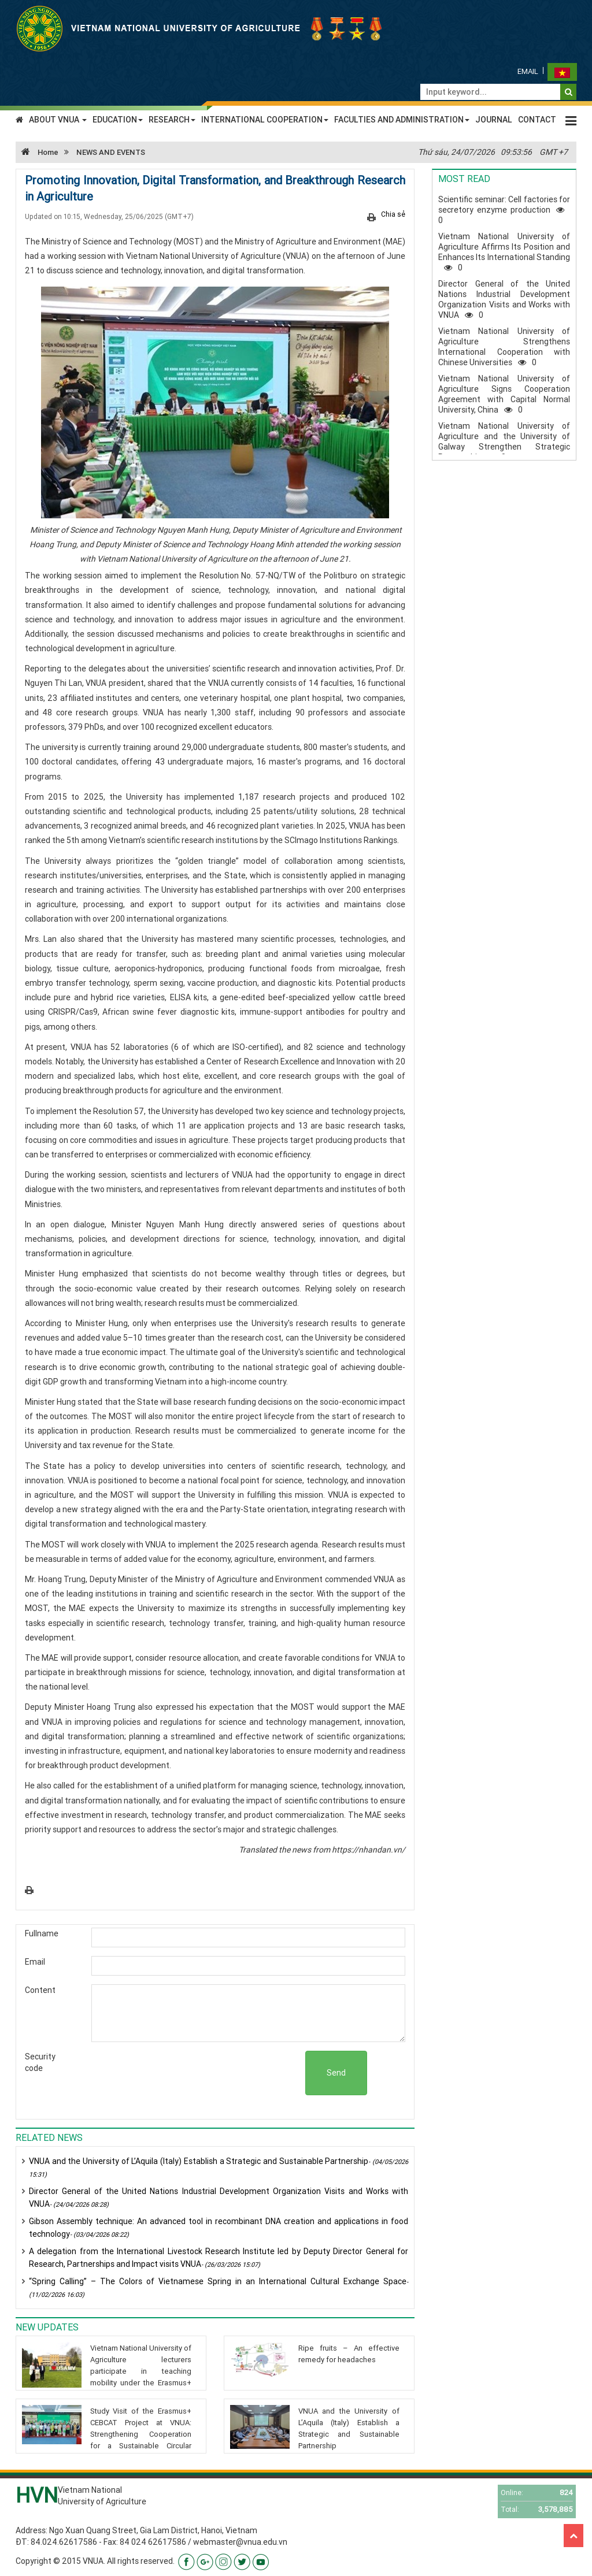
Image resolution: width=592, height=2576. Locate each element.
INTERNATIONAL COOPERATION (264, 119)
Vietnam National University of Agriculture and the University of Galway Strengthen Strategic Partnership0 (504, 441)
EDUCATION (117, 119)
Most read (464, 178)
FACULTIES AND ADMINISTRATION (401, 119)
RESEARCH (172, 119)
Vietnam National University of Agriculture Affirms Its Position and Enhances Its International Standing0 (504, 252)
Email (527, 71)
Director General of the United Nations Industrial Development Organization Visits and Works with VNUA (218, 2197)
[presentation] (217, 2073)
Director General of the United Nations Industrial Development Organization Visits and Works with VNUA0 (504, 299)
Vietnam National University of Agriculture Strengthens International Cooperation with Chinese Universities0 (504, 347)
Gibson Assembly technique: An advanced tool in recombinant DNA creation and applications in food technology (218, 2227)
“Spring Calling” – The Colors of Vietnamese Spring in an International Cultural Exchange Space (218, 2287)
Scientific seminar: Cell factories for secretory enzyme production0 (504, 209)
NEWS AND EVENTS (110, 152)
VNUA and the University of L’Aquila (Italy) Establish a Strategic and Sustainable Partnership (218, 2167)
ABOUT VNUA (58, 119)
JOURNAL (493, 119)
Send (336, 2073)
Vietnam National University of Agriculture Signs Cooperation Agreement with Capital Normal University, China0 (504, 394)
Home (37, 152)
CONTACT (537, 119)
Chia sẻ (393, 214)
